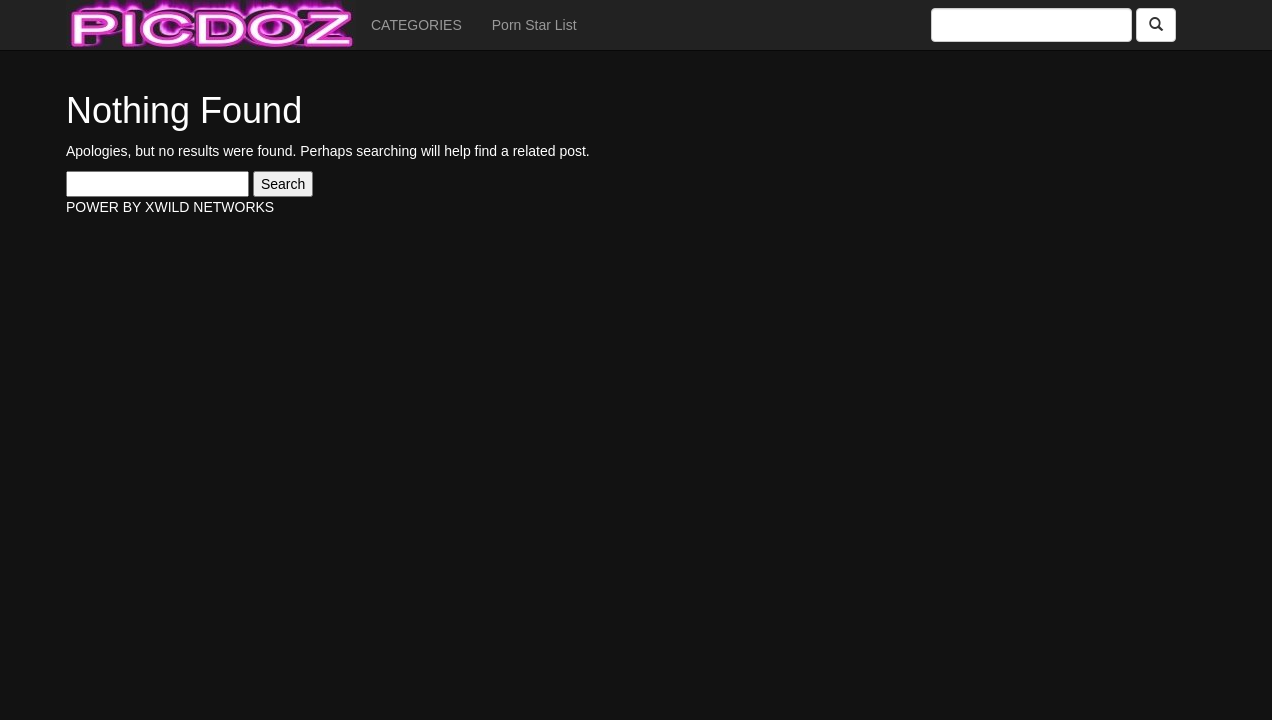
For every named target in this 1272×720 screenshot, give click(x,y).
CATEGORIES (416, 25)
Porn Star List (534, 25)
